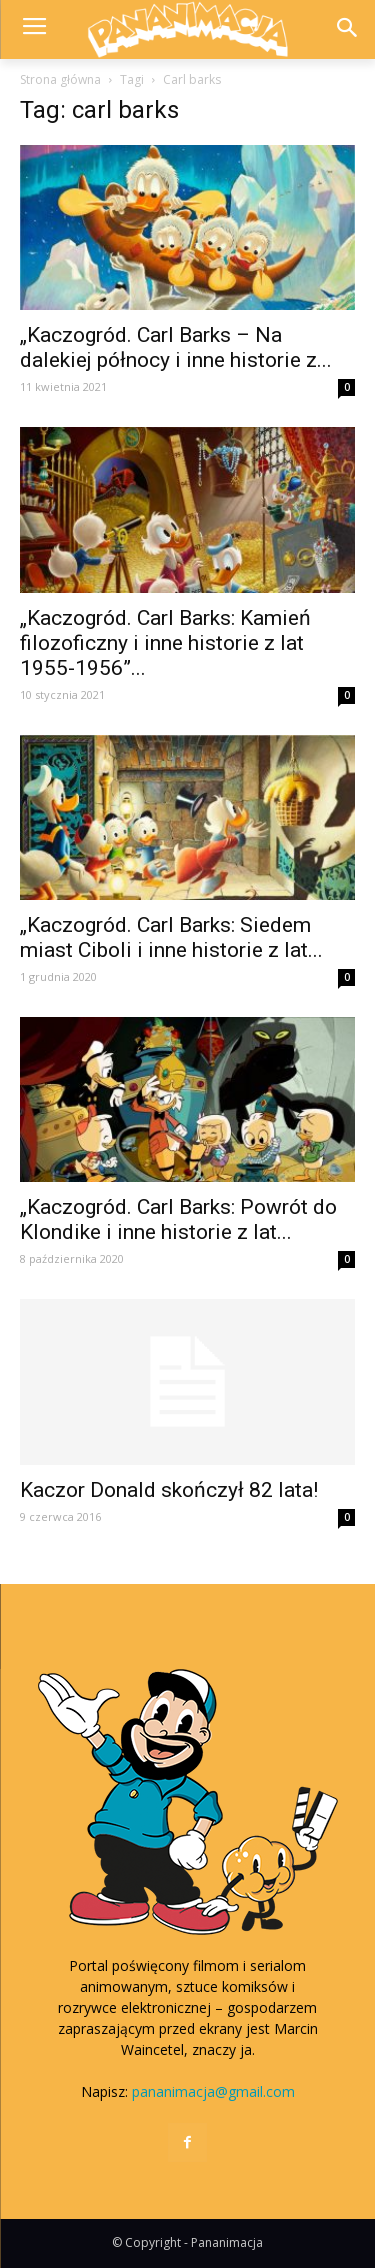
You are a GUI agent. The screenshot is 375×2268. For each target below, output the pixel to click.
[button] (346, 29)
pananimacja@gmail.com (213, 2091)
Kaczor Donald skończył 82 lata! (169, 1490)
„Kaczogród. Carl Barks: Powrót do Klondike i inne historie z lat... (178, 1219)
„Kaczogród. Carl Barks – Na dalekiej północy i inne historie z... (176, 347)
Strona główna (60, 79)
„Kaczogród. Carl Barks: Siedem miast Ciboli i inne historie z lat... (171, 937)
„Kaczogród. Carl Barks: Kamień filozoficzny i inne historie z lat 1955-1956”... (165, 643)
